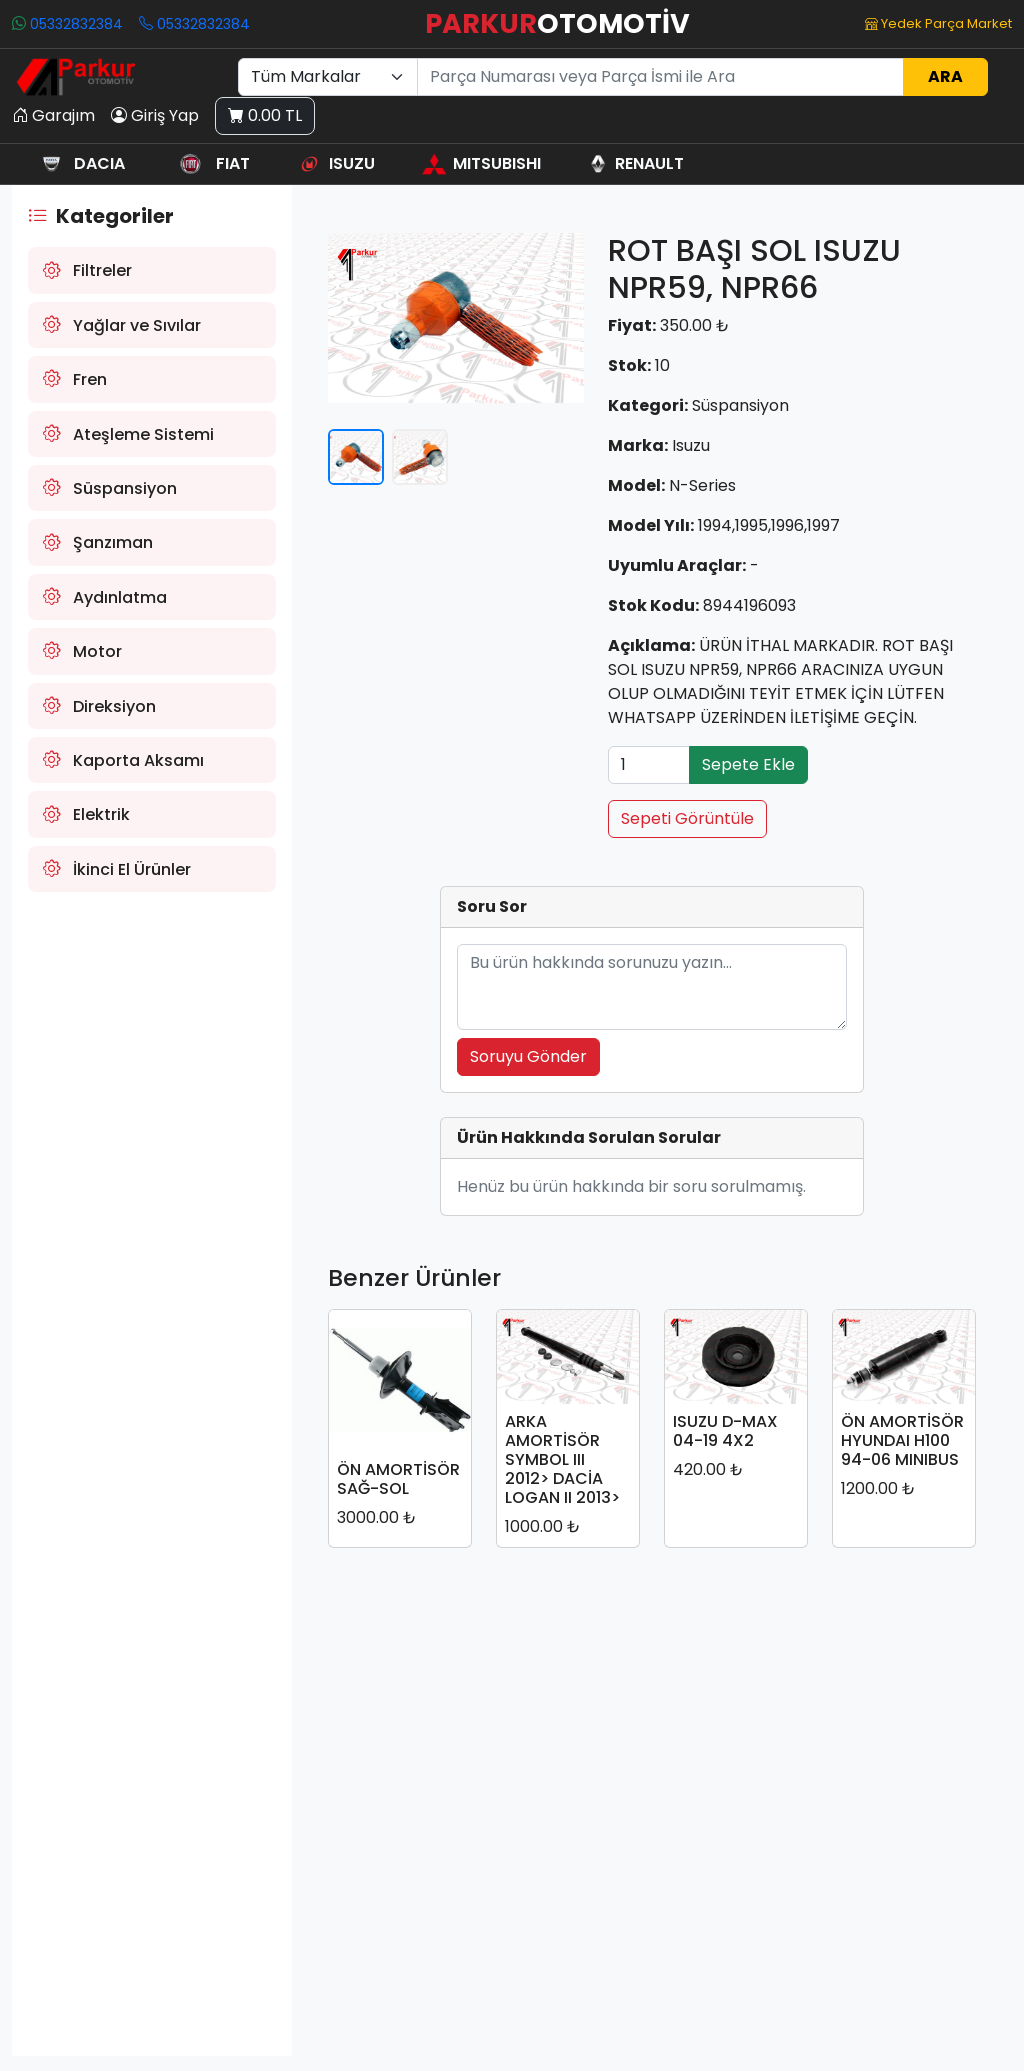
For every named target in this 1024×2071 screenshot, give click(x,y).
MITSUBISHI (481, 163)
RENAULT (635, 163)
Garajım (53, 116)
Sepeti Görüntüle (687, 818)
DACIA (80, 163)
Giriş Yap (155, 116)
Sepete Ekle (748, 764)
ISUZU (335, 163)
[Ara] (660, 77)
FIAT (210, 163)
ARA (945, 76)
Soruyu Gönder (528, 1056)
